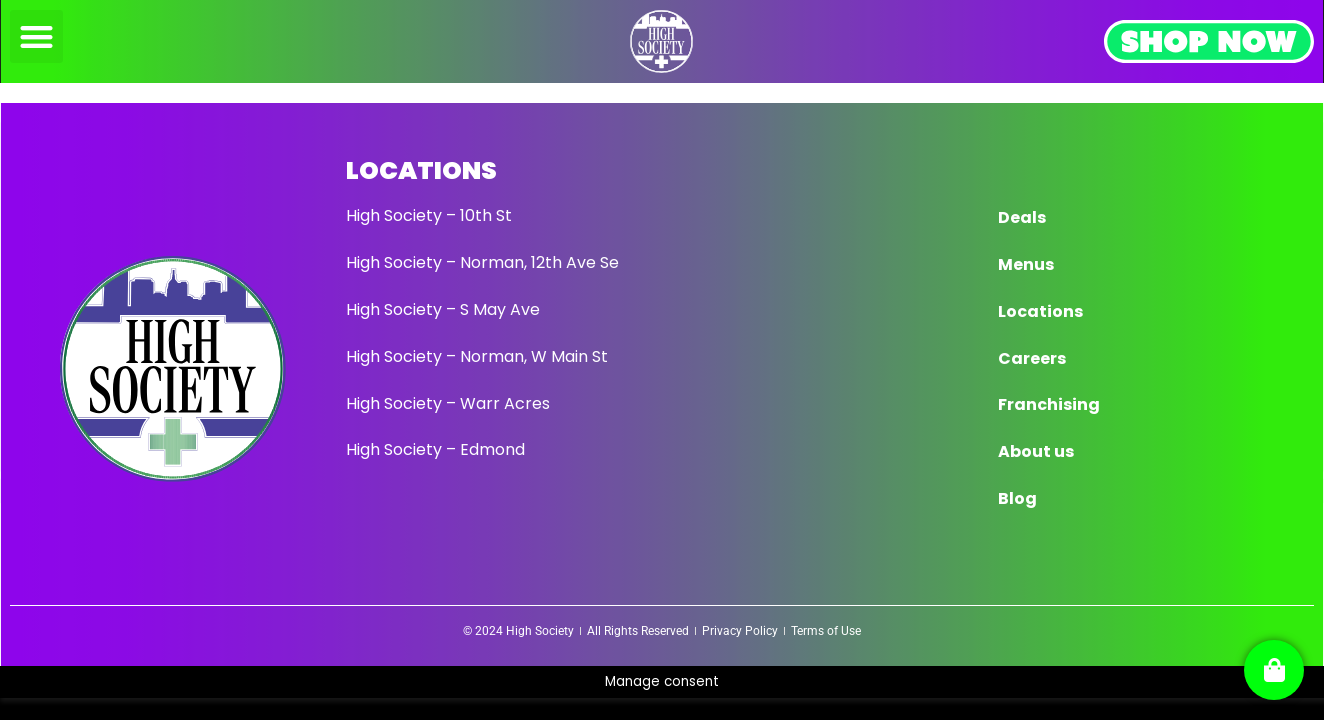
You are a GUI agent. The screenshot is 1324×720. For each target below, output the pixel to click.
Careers (1032, 358)
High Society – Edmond (435, 449)
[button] (36, 36)
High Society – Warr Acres (448, 403)
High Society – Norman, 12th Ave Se (482, 262)
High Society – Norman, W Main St (477, 356)
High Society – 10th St (429, 215)
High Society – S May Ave (443, 309)
